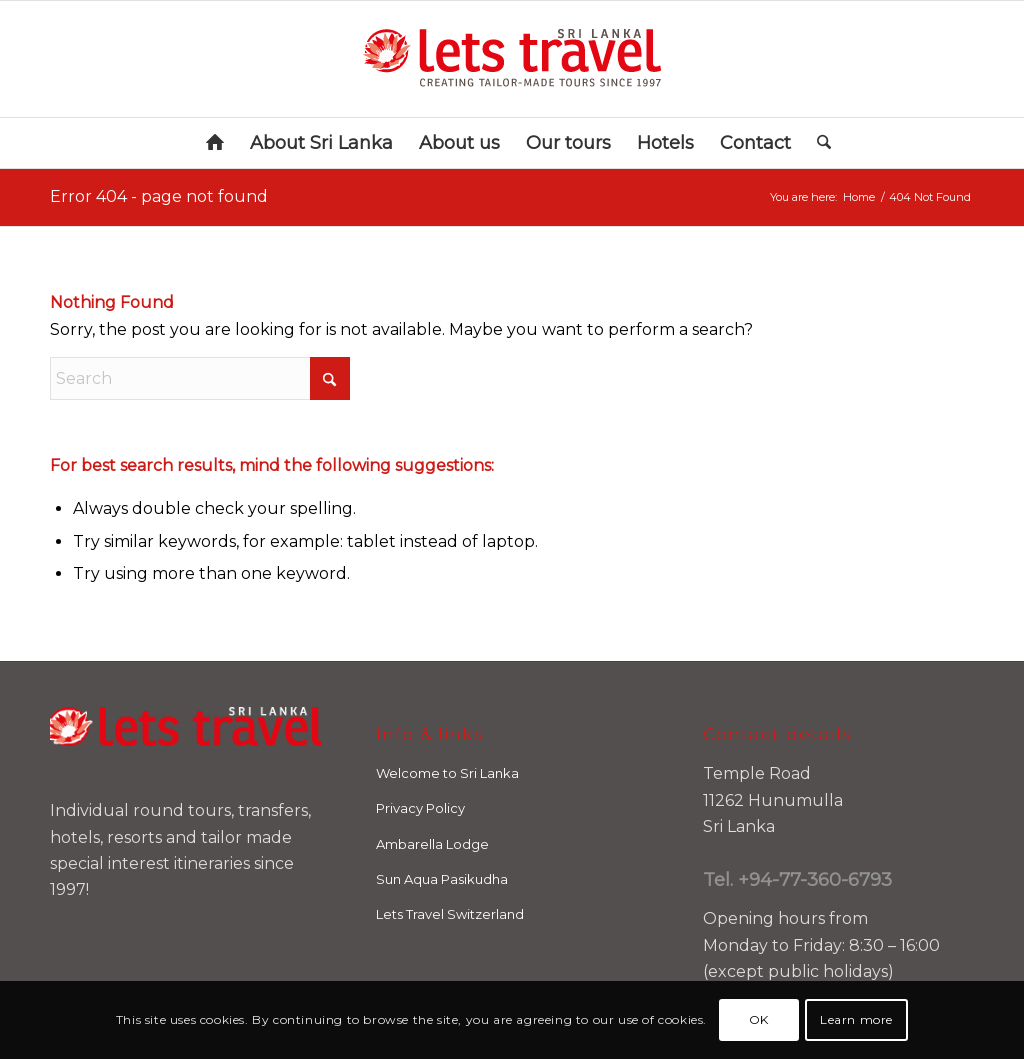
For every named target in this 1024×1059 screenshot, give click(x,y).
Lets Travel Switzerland (450, 914)
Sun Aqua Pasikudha (442, 879)
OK (759, 1019)
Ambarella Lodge (432, 844)
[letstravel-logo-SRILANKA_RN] (512, 59)
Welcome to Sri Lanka (447, 773)
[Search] (817, 143)
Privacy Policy (420, 808)
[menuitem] (215, 143)
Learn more (856, 1019)
